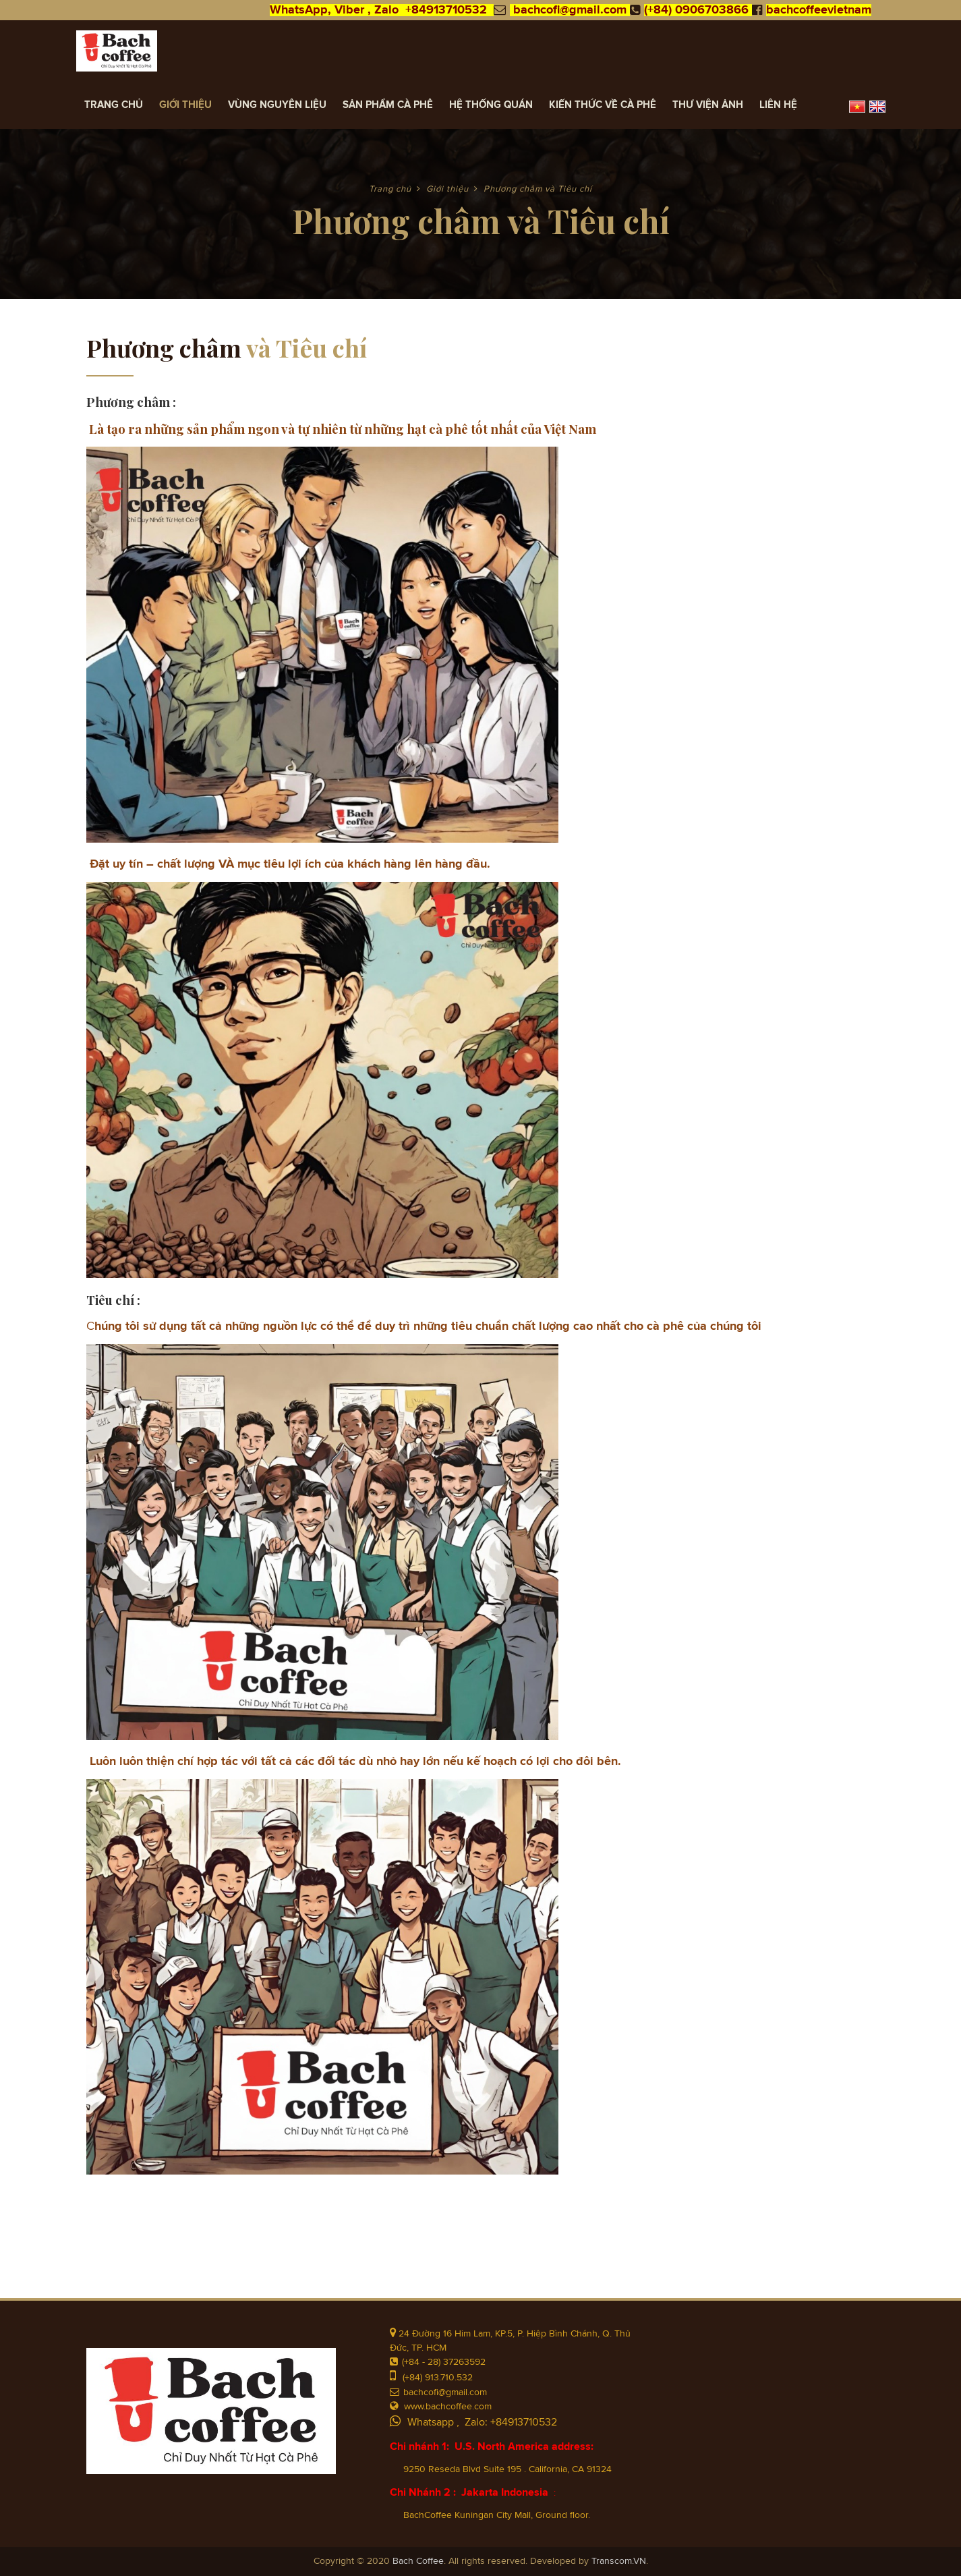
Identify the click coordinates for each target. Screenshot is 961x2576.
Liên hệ (778, 105)
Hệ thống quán (491, 105)
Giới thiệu (185, 105)
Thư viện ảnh (707, 105)
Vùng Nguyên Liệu (277, 105)
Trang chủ (113, 105)
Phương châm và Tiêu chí (538, 189)
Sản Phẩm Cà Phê (388, 105)
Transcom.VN (618, 2561)
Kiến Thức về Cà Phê (602, 105)
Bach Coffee (418, 2561)
